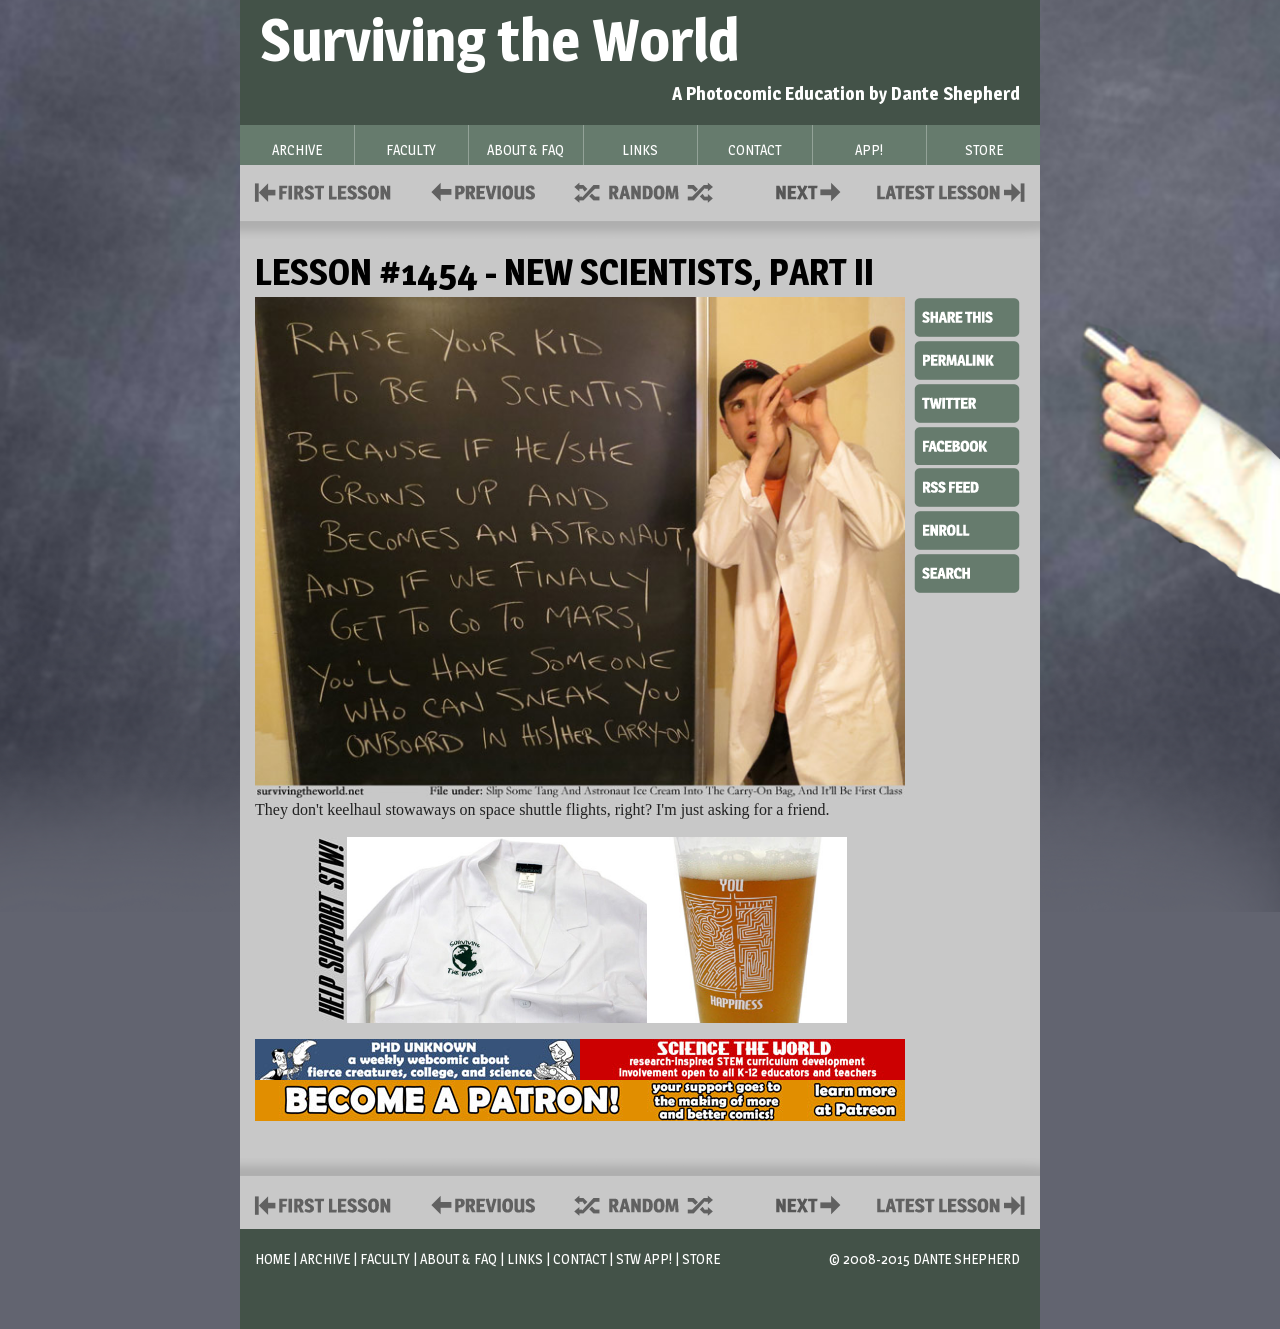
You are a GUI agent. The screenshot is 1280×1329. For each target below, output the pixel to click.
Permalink (967, 360)
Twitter (967, 402)
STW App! (644, 1258)
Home (272, 1258)
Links (525, 1258)
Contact (812, 190)
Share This (967, 318)
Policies (479, 190)
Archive (325, 1258)
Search (967, 571)
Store (701, 1258)
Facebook (967, 444)
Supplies (657, 190)
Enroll (967, 528)
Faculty (385, 1258)
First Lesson (323, 190)
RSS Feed (967, 486)
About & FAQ (458, 1258)
